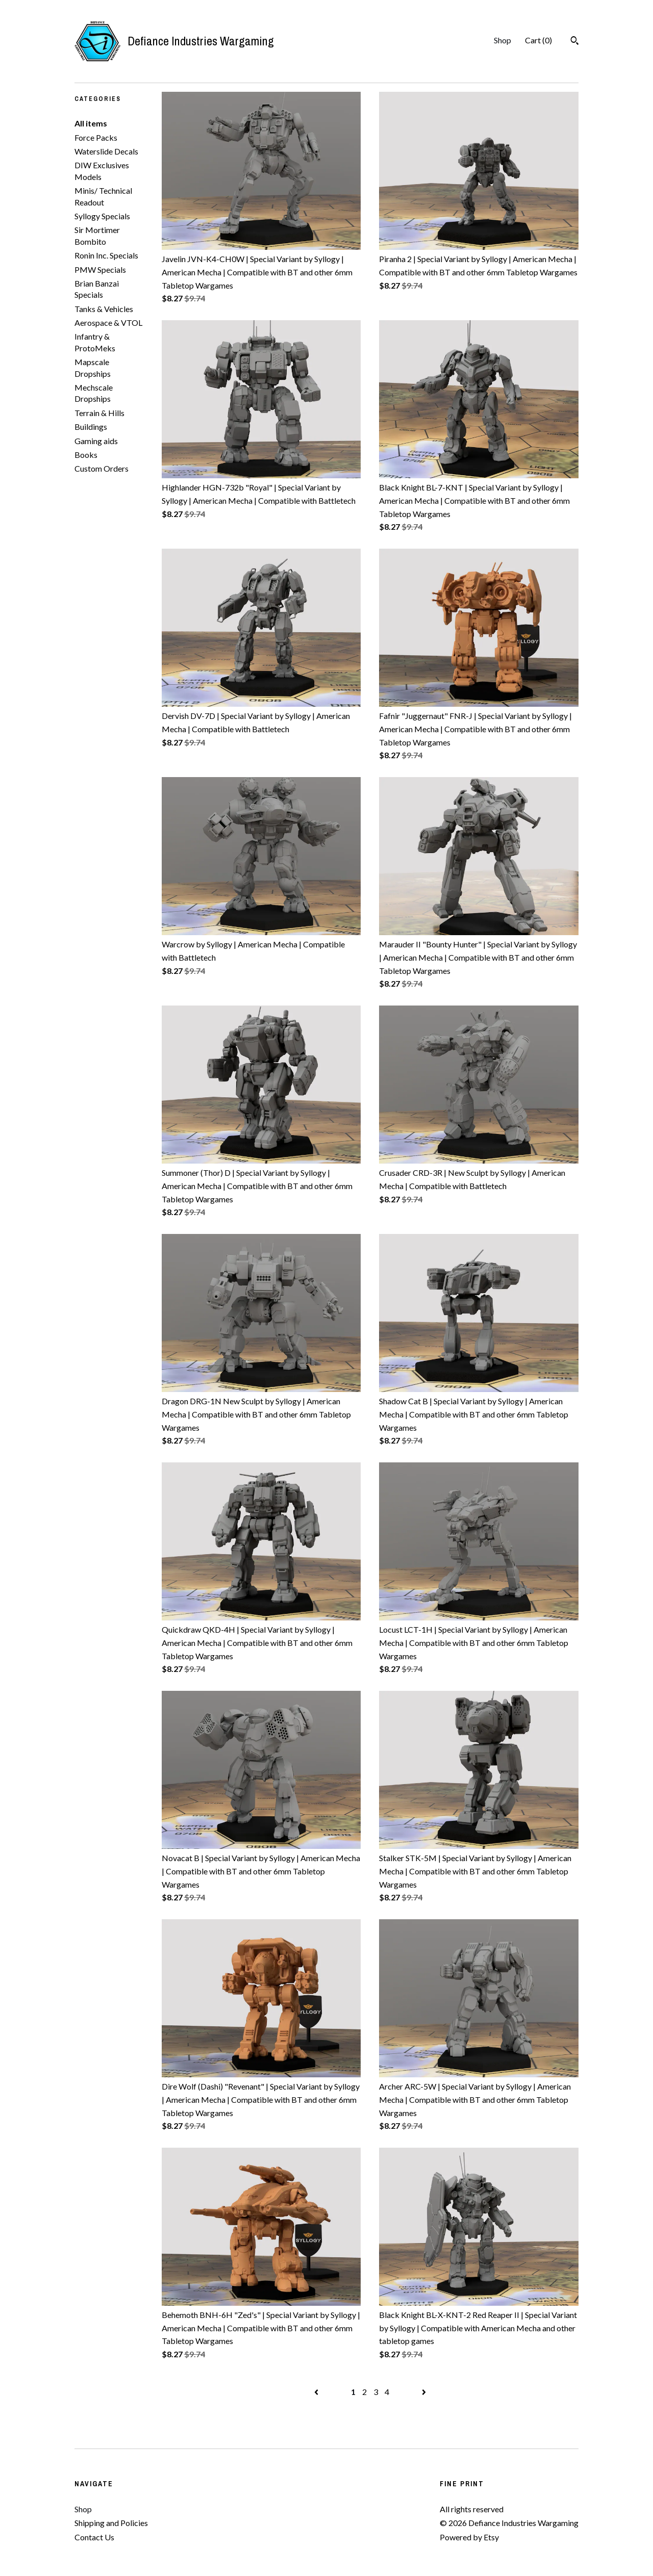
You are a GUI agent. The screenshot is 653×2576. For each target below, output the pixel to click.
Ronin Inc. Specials (106, 255)
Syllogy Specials (102, 216)
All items (90, 123)
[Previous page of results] (317, 2392)
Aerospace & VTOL (108, 322)
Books (85, 454)
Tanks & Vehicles (103, 309)
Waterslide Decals (106, 151)
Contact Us (94, 2537)
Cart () (538, 40)
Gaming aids (96, 441)
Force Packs (95, 137)
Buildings (90, 426)
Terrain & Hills (99, 413)
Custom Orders (101, 468)
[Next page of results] (423, 2392)
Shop (502, 40)
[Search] (575, 41)
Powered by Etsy (469, 2537)
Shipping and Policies (111, 2523)
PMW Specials (100, 269)
